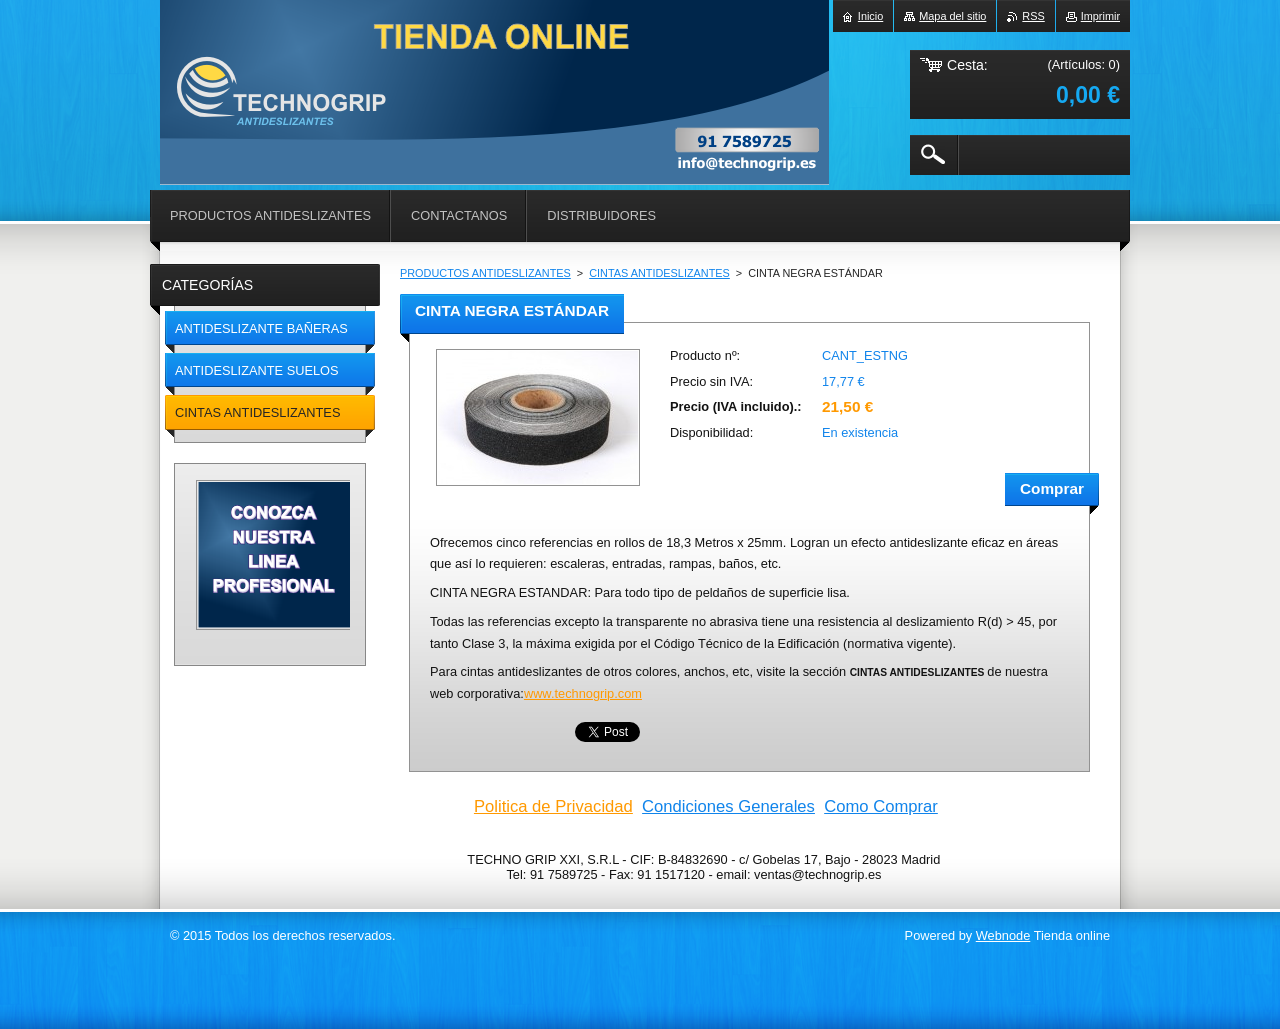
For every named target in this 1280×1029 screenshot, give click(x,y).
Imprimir (1100, 16)
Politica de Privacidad (553, 806)
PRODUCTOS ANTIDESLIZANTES (485, 273)
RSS (1033, 16)
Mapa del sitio (952, 16)
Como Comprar (881, 806)
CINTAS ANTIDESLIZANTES (659, 273)
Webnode (1003, 935)
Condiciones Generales (728, 806)
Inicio (870, 16)
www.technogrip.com (583, 693)
